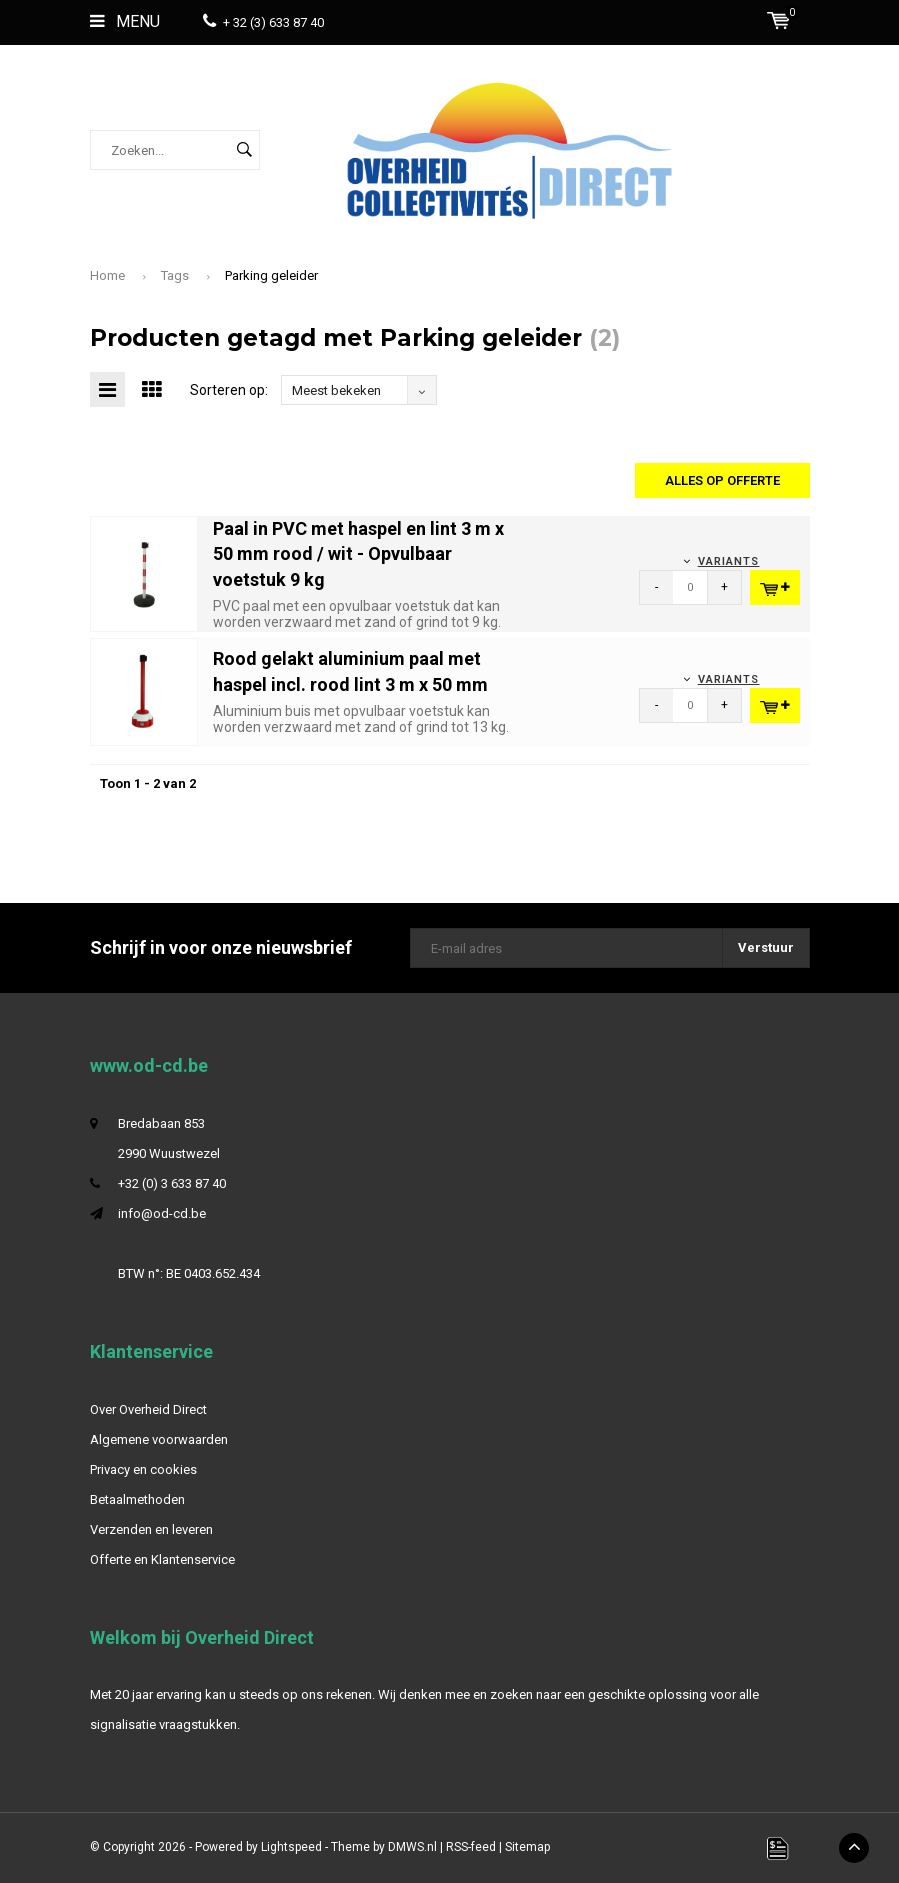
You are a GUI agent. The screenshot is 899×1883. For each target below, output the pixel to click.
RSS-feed (471, 1847)
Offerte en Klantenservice (162, 1559)
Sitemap (527, 1847)
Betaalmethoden (137, 1499)
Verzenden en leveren (151, 1529)
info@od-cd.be (162, 1213)
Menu (125, 21)
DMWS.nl (412, 1847)
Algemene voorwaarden (159, 1439)
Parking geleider (271, 275)
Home (107, 275)
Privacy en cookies (143, 1469)
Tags (175, 275)
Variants (729, 561)
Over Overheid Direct (148, 1409)
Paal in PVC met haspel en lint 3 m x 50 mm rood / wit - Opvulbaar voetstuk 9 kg (358, 554)
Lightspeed (291, 1847)
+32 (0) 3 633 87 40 (172, 1183)
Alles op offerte (722, 480)
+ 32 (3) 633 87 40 (263, 22)
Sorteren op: (229, 390)
